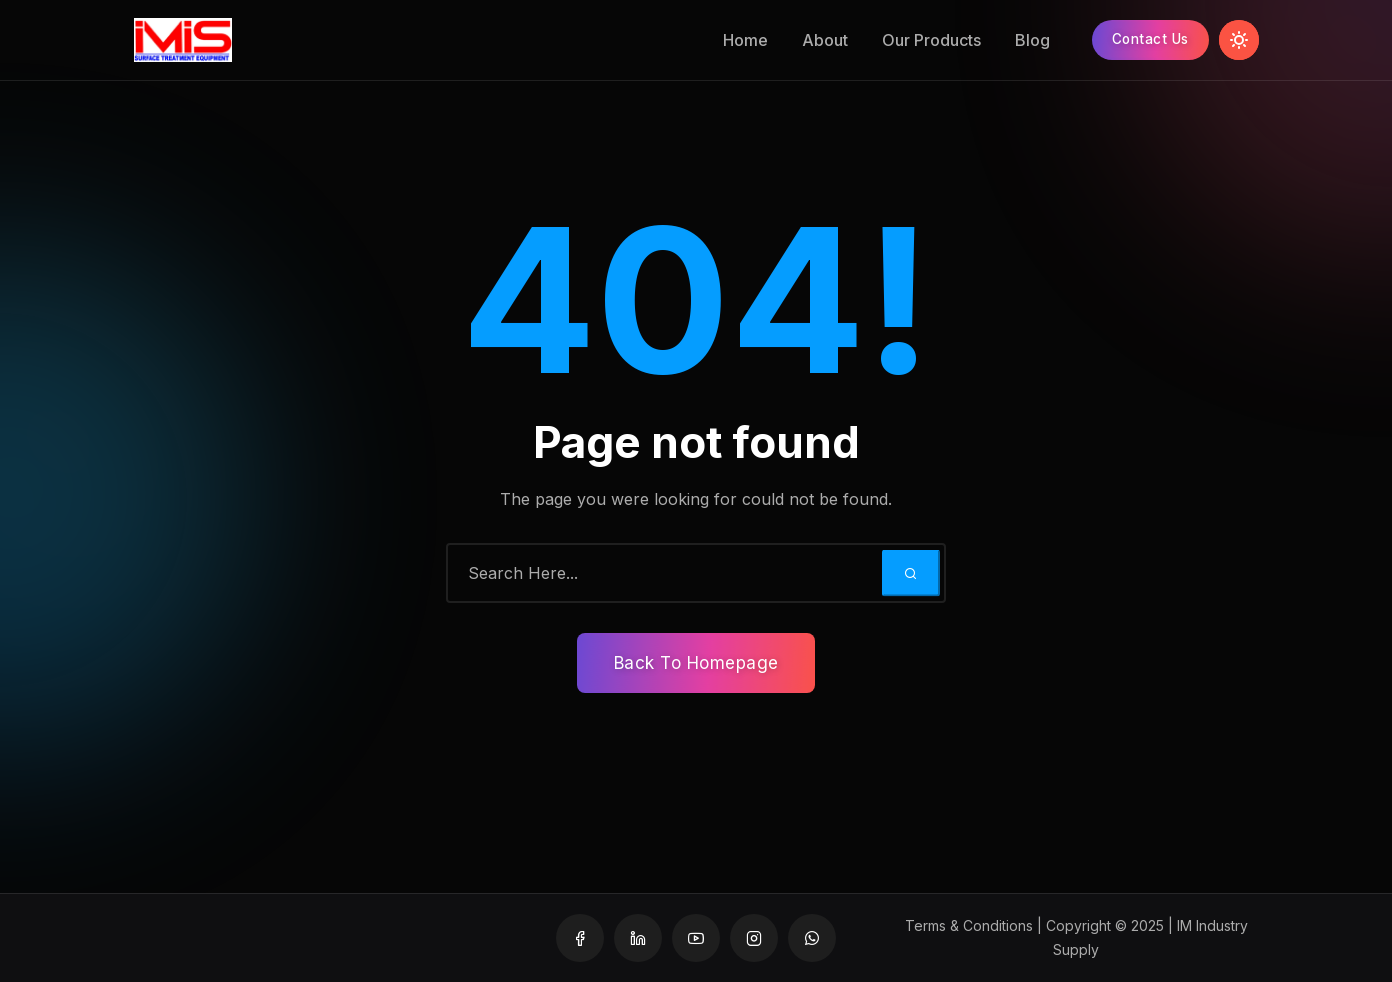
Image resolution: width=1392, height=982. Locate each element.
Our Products (922, 40)
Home (736, 40)
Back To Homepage (696, 663)
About (816, 40)
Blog (1023, 40)
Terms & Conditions (969, 925)
